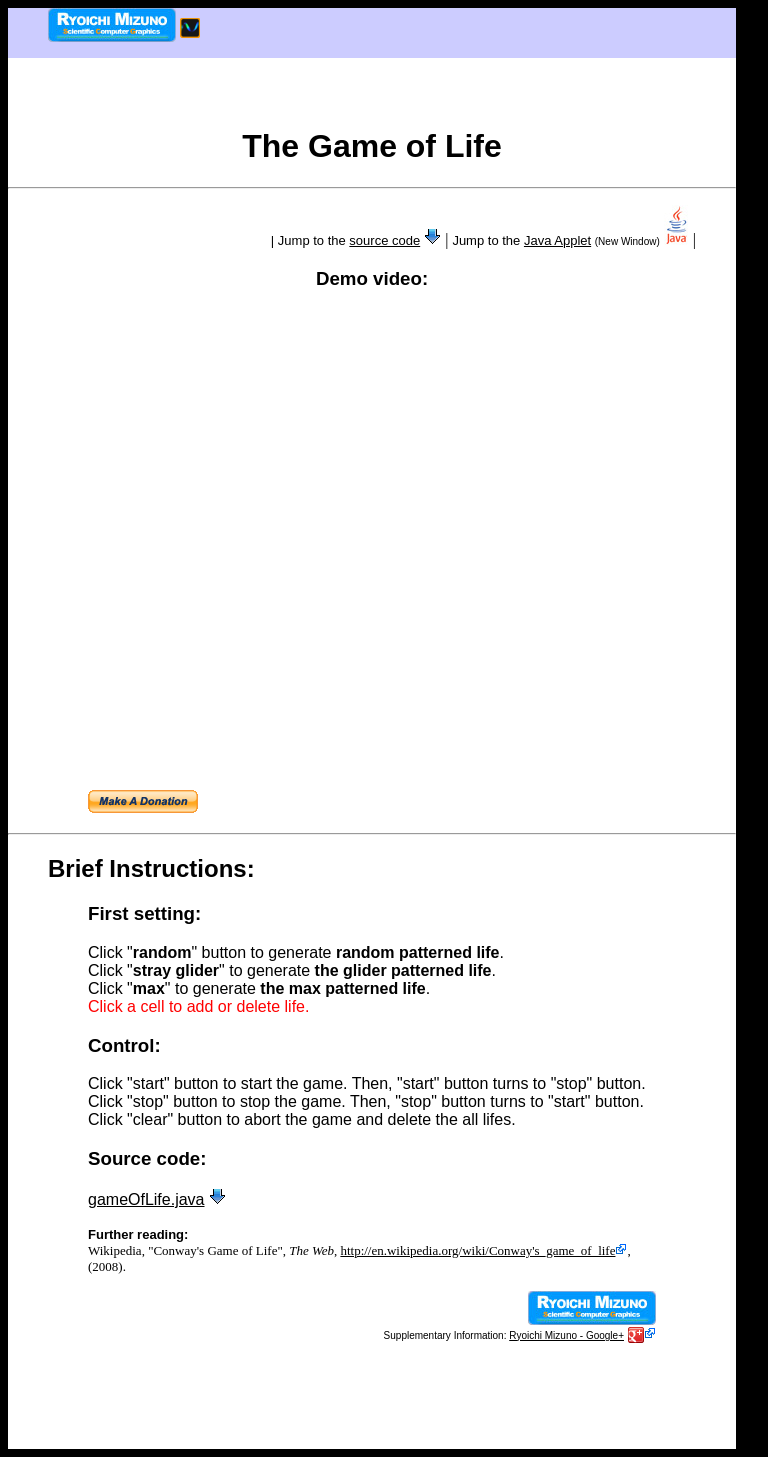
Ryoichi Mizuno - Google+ (566, 1335)
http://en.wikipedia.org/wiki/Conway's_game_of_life (483, 1250)
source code (384, 240)
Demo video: (372, 278)
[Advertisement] (372, 99)
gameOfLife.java (146, 1199)
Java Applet (557, 240)
